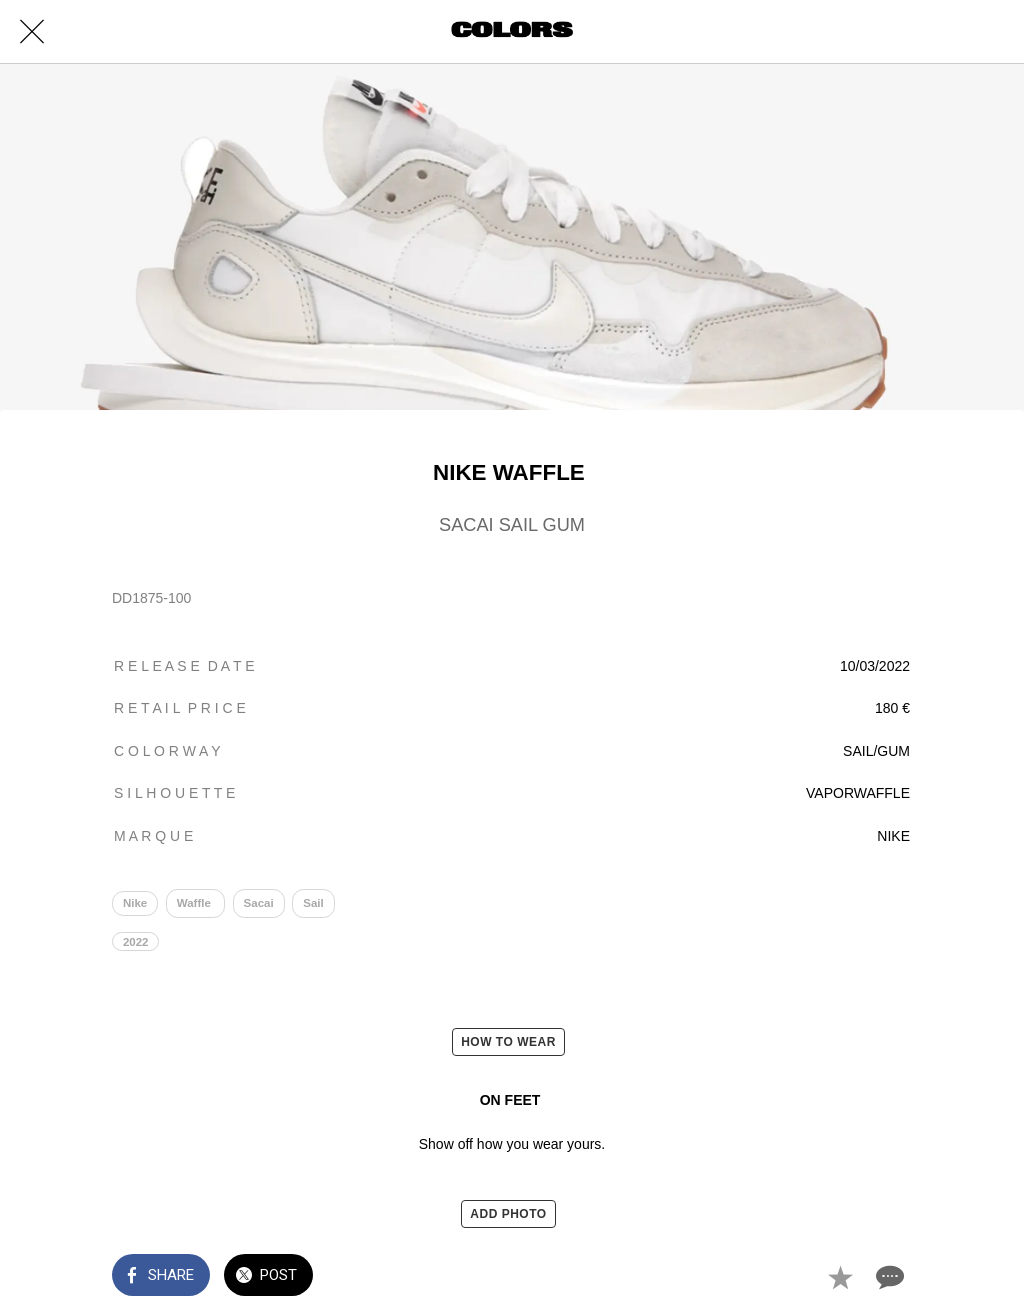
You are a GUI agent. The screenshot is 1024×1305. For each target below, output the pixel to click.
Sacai (259, 903)
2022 (136, 942)
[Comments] (888, 1277)
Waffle (195, 903)
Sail (313, 903)
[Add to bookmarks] (840, 1277)
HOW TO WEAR (508, 1042)
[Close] (32, 32)
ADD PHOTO (508, 1214)
